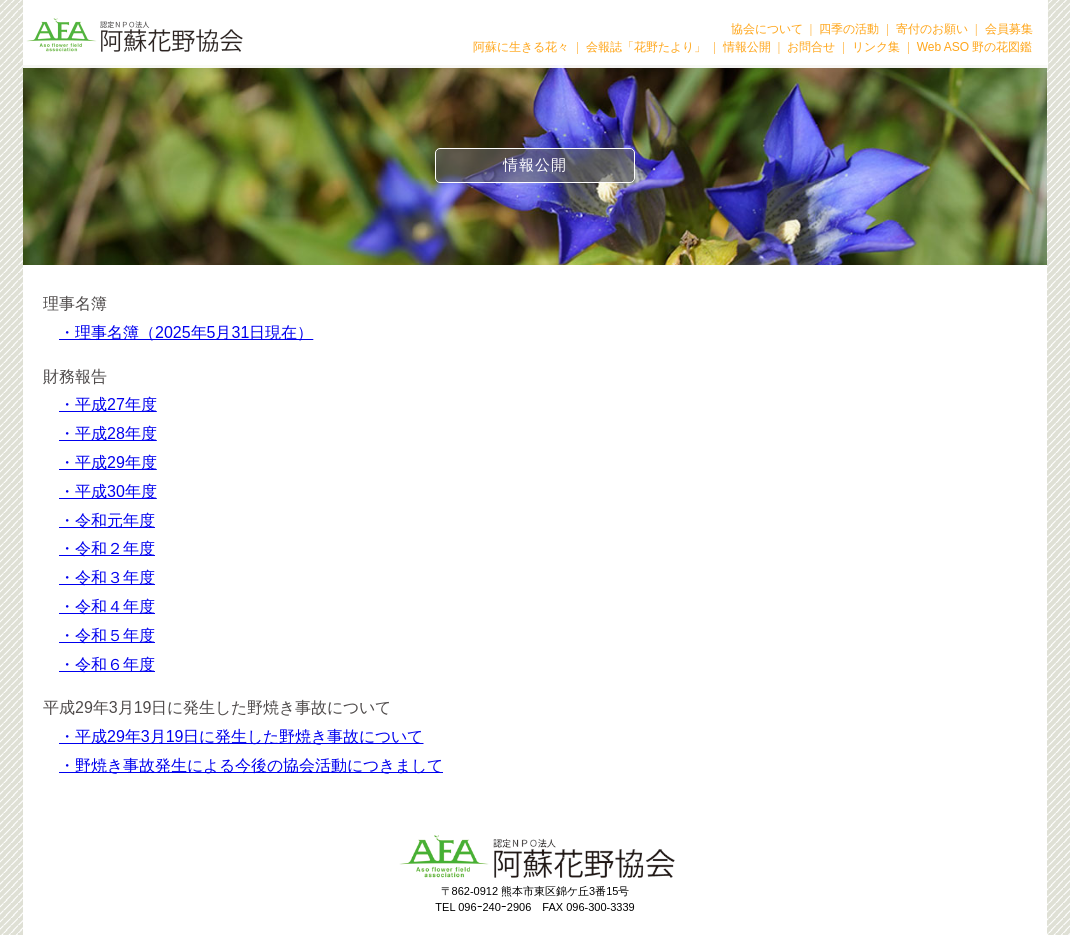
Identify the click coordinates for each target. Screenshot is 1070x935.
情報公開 (747, 47)
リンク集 (876, 47)
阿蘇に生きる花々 (521, 47)
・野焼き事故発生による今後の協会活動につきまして (251, 765)
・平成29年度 (108, 462)
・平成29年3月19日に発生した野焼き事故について (241, 736)
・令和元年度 (107, 520)
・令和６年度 (107, 664)
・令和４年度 (107, 606)
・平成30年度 (108, 491)
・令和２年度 (107, 548)
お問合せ (811, 47)
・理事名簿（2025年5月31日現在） (186, 332)
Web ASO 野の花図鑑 (975, 47)
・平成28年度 (108, 433)
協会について (767, 29)
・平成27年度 (108, 404)
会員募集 (1009, 29)
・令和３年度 (107, 577)
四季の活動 (849, 29)
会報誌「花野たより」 (646, 47)
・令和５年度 (107, 635)
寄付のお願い (932, 29)
